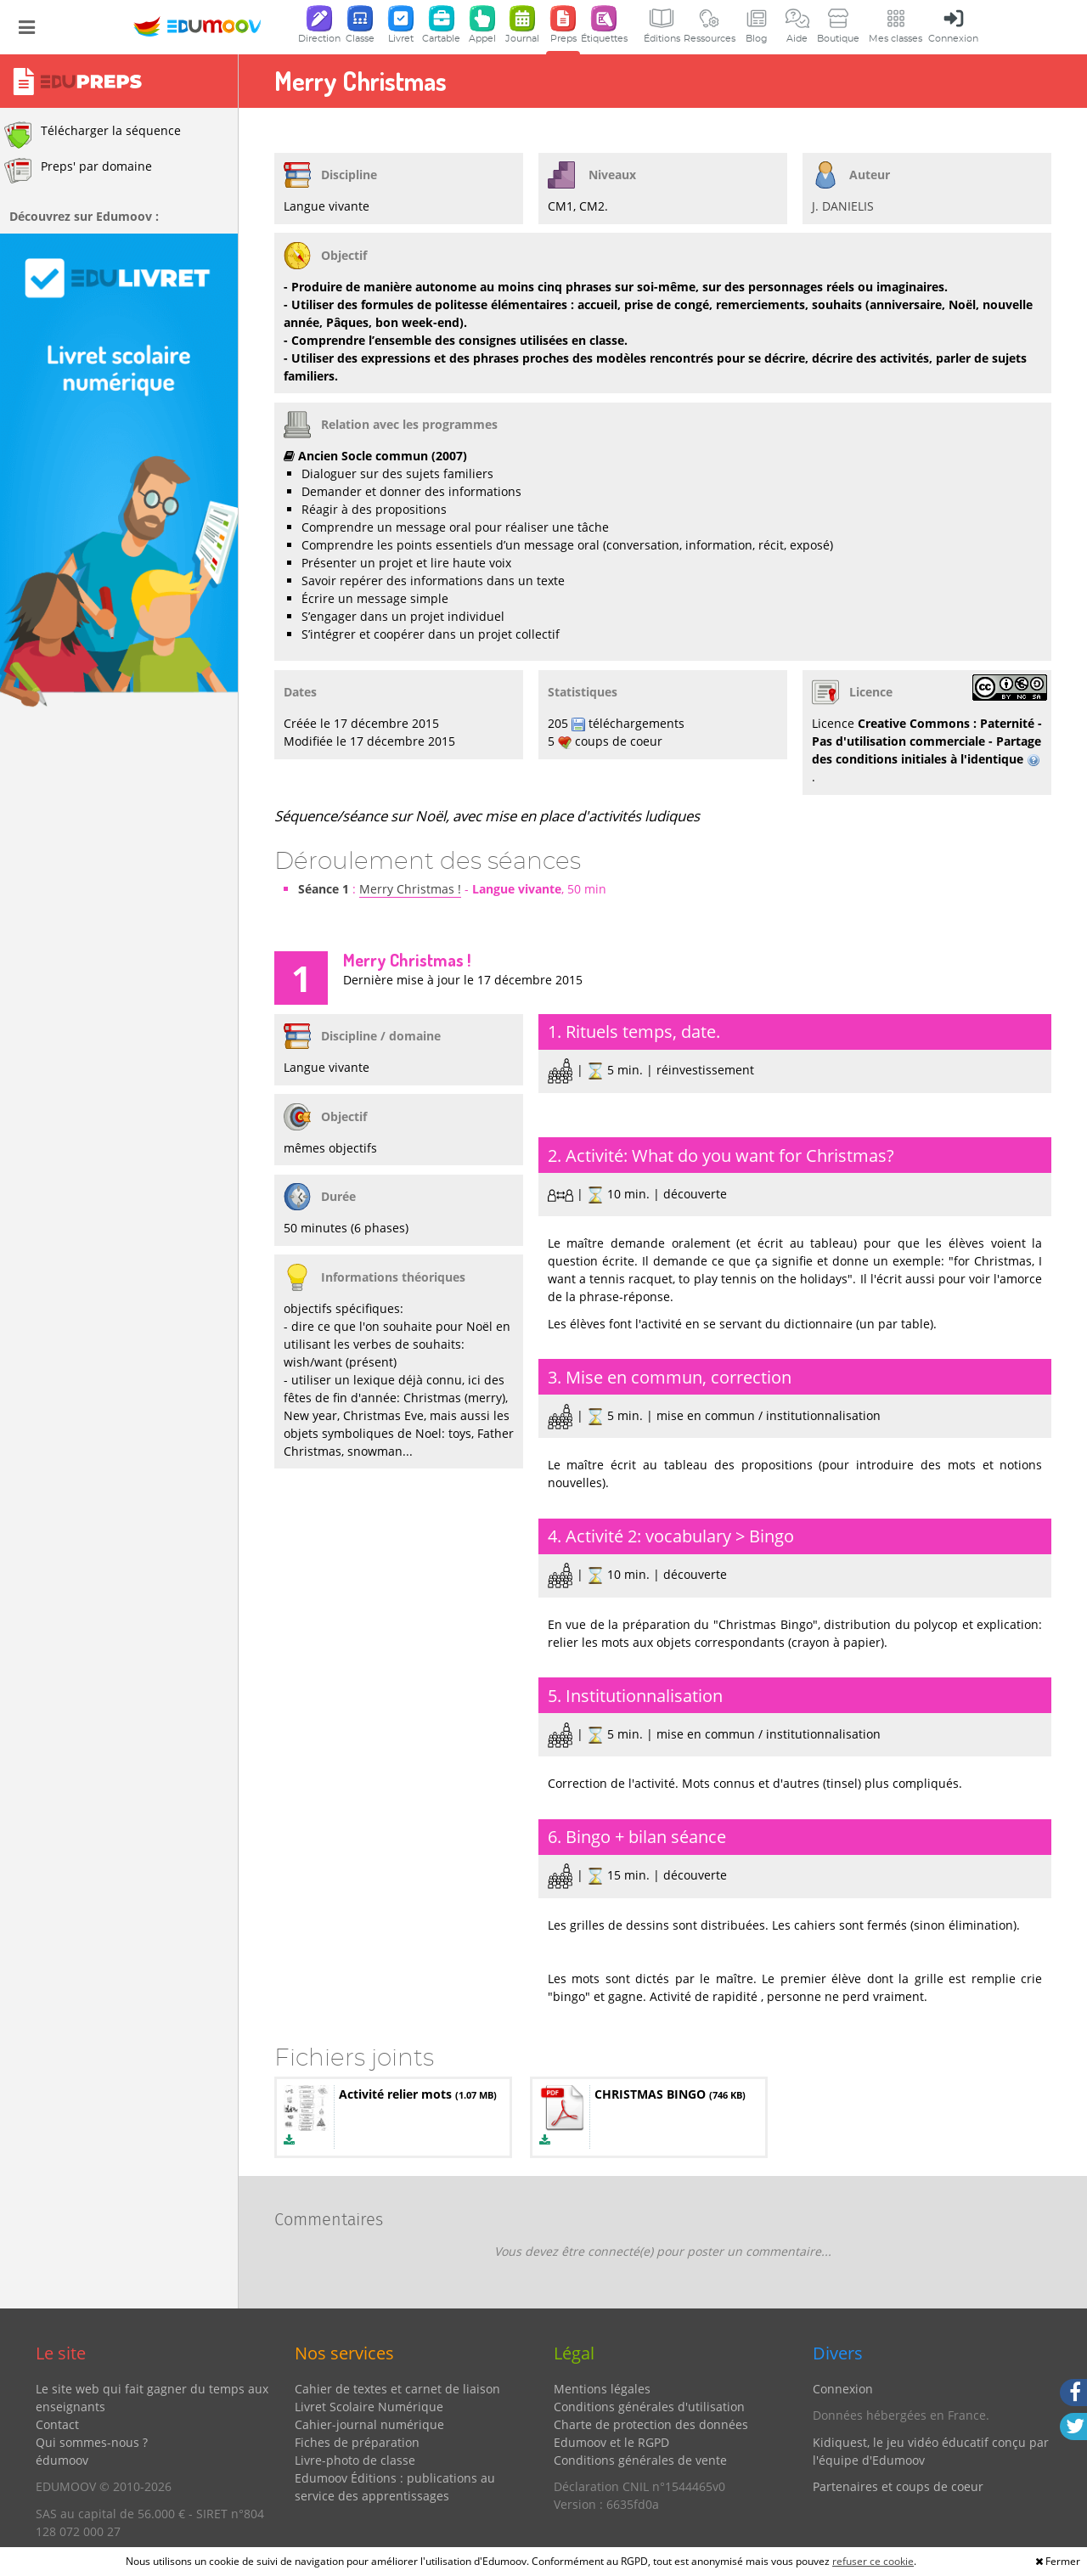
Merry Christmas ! (410, 889)
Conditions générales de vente (640, 2460)
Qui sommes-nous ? (92, 2442)
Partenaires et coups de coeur (898, 2486)
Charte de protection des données (651, 2424)
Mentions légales (602, 2389)
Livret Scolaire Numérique (369, 2406)
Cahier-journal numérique (369, 2424)
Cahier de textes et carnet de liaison (397, 2389)
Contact (57, 2424)
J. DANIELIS (843, 206)
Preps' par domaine (78, 170)
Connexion (843, 2389)
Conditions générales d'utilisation (649, 2406)
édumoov (62, 2460)
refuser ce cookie (873, 2561)
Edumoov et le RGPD (611, 2442)
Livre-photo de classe (355, 2460)
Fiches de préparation (357, 2442)
